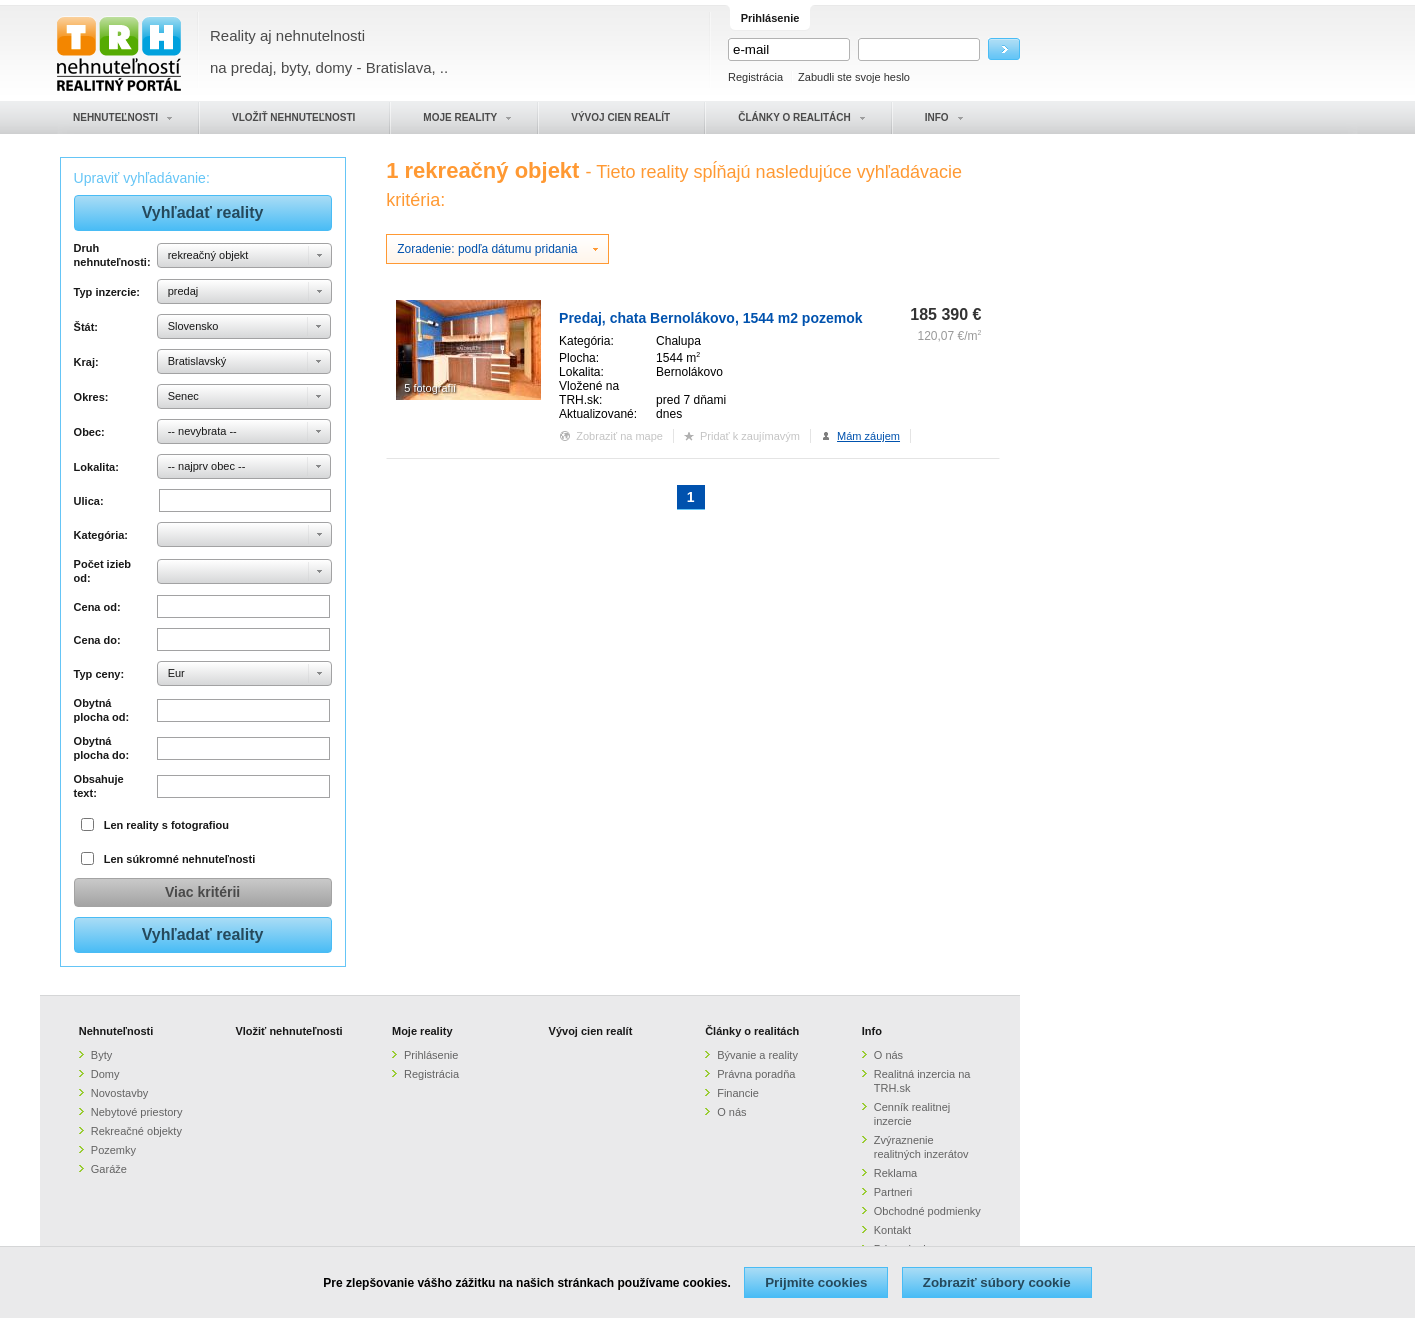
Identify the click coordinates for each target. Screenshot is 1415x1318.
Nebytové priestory (137, 1112)
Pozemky (113, 1150)
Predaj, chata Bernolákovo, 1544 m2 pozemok (710, 318)
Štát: (86, 327)
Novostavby (119, 1093)
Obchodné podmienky (927, 1211)
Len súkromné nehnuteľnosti (180, 859)
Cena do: (97, 640)
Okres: (91, 397)
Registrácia (755, 77)
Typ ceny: (99, 674)
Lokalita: (96, 467)
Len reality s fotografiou (166, 825)
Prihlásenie (431, 1055)
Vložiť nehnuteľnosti (288, 1031)
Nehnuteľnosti (116, 1031)
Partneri (893, 1192)
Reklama (895, 1173)
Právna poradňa (756, 1074)
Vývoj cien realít (591, 1031)
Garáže (109, 1169)
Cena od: (97, 607)
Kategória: (101, 535)
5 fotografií (430, 388)
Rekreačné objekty (136, 1131)
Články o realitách (752, 1031)
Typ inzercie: (107, 292)
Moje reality (422, 1031)
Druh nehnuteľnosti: (112, 255)
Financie (738, 1093)
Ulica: (89, 501)
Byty (101, 1055)
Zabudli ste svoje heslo (854, 77)
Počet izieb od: (102, 571)
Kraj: (86, 362)
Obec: (89, 432)
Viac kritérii (202, 892)
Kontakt (892, 1230)
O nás (731, 1112)
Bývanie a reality (757, 1055)
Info (872, 1031)
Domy (105, 1074)
